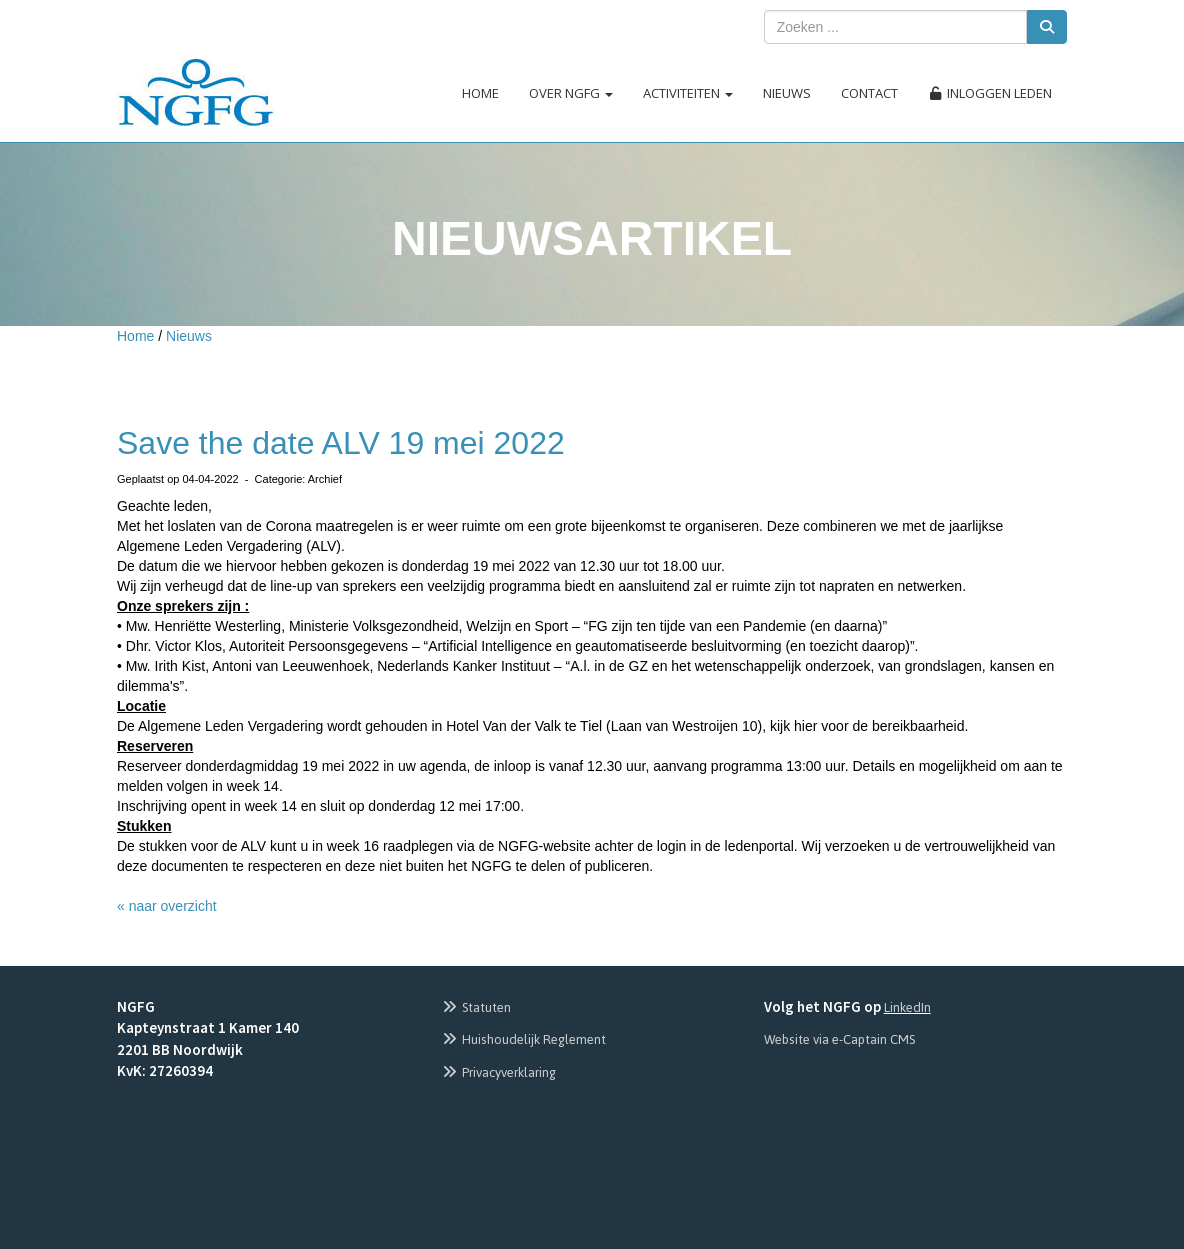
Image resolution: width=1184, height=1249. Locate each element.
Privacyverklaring (498, 1072)
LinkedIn (907, 1007)
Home (480, 93)
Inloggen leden (990, 93)
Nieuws (787, 93)
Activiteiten (688, 93)
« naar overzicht (167, 906)
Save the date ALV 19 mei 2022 (341, 443)
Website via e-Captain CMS (839, 1039)
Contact (869, 93)
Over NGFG (571, 93)
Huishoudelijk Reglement (523, 1039)
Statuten (475, 1007)
